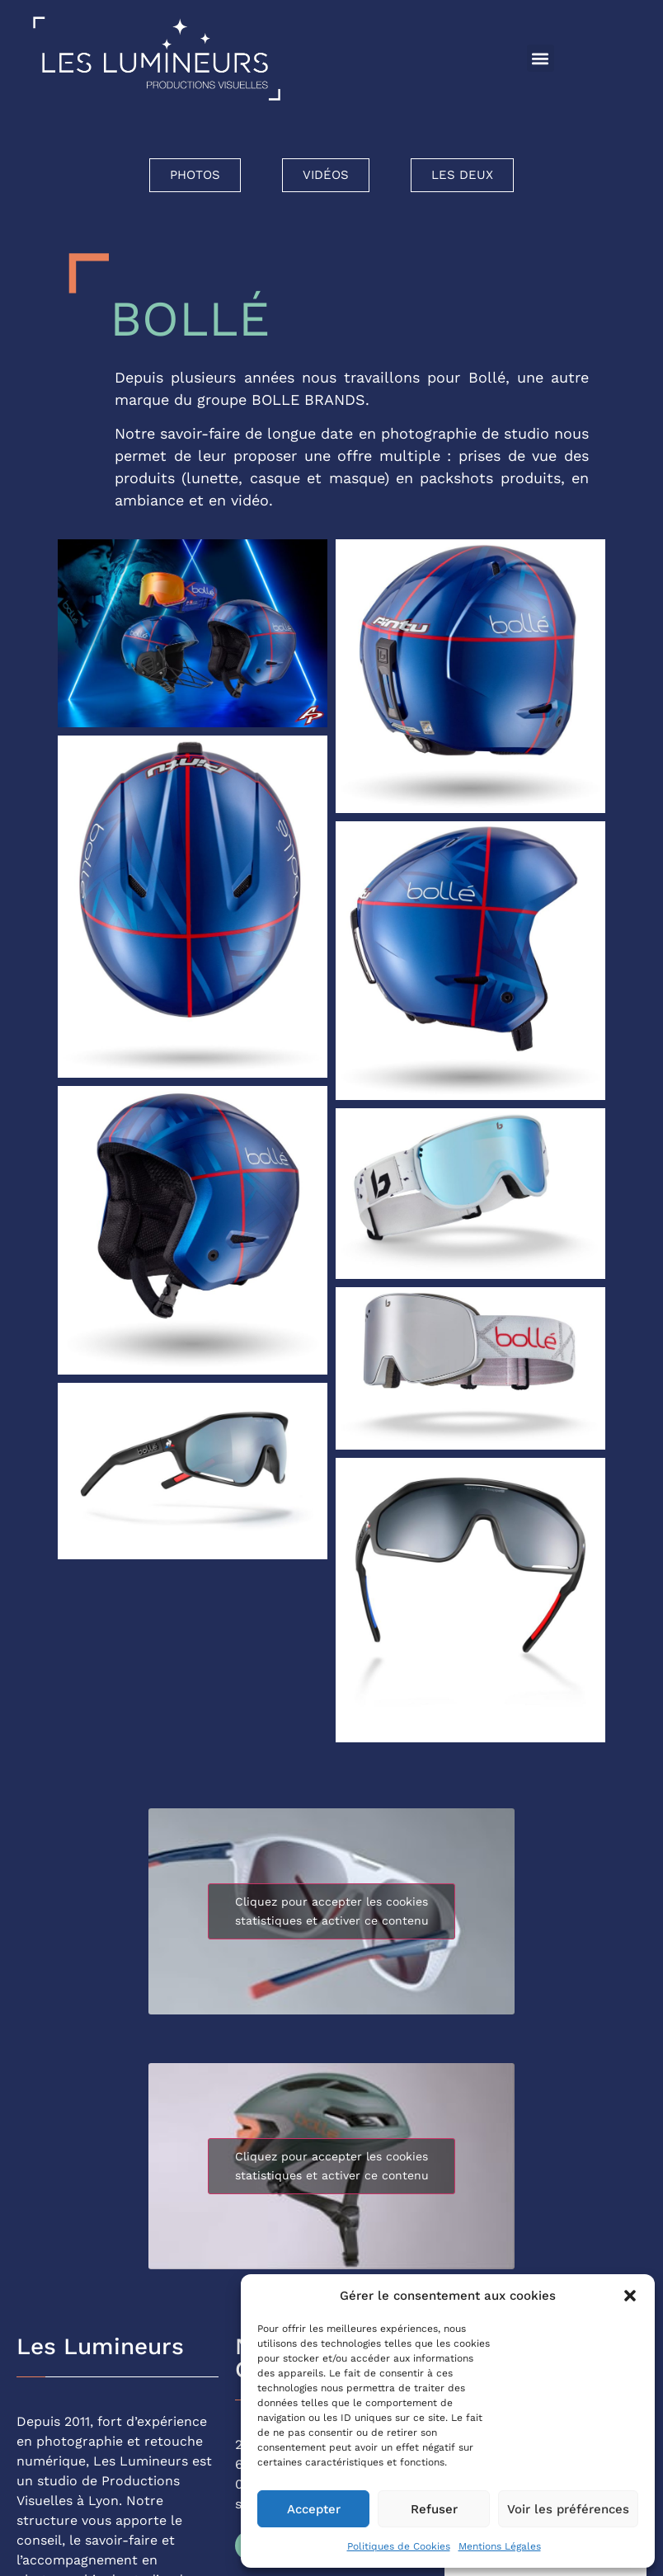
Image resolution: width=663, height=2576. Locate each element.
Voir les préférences (568, 2509)
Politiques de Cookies (398, 2546)
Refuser (434, 2509)
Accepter (314, 2509)
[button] (630, 2295)
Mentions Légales (499, 2546)
